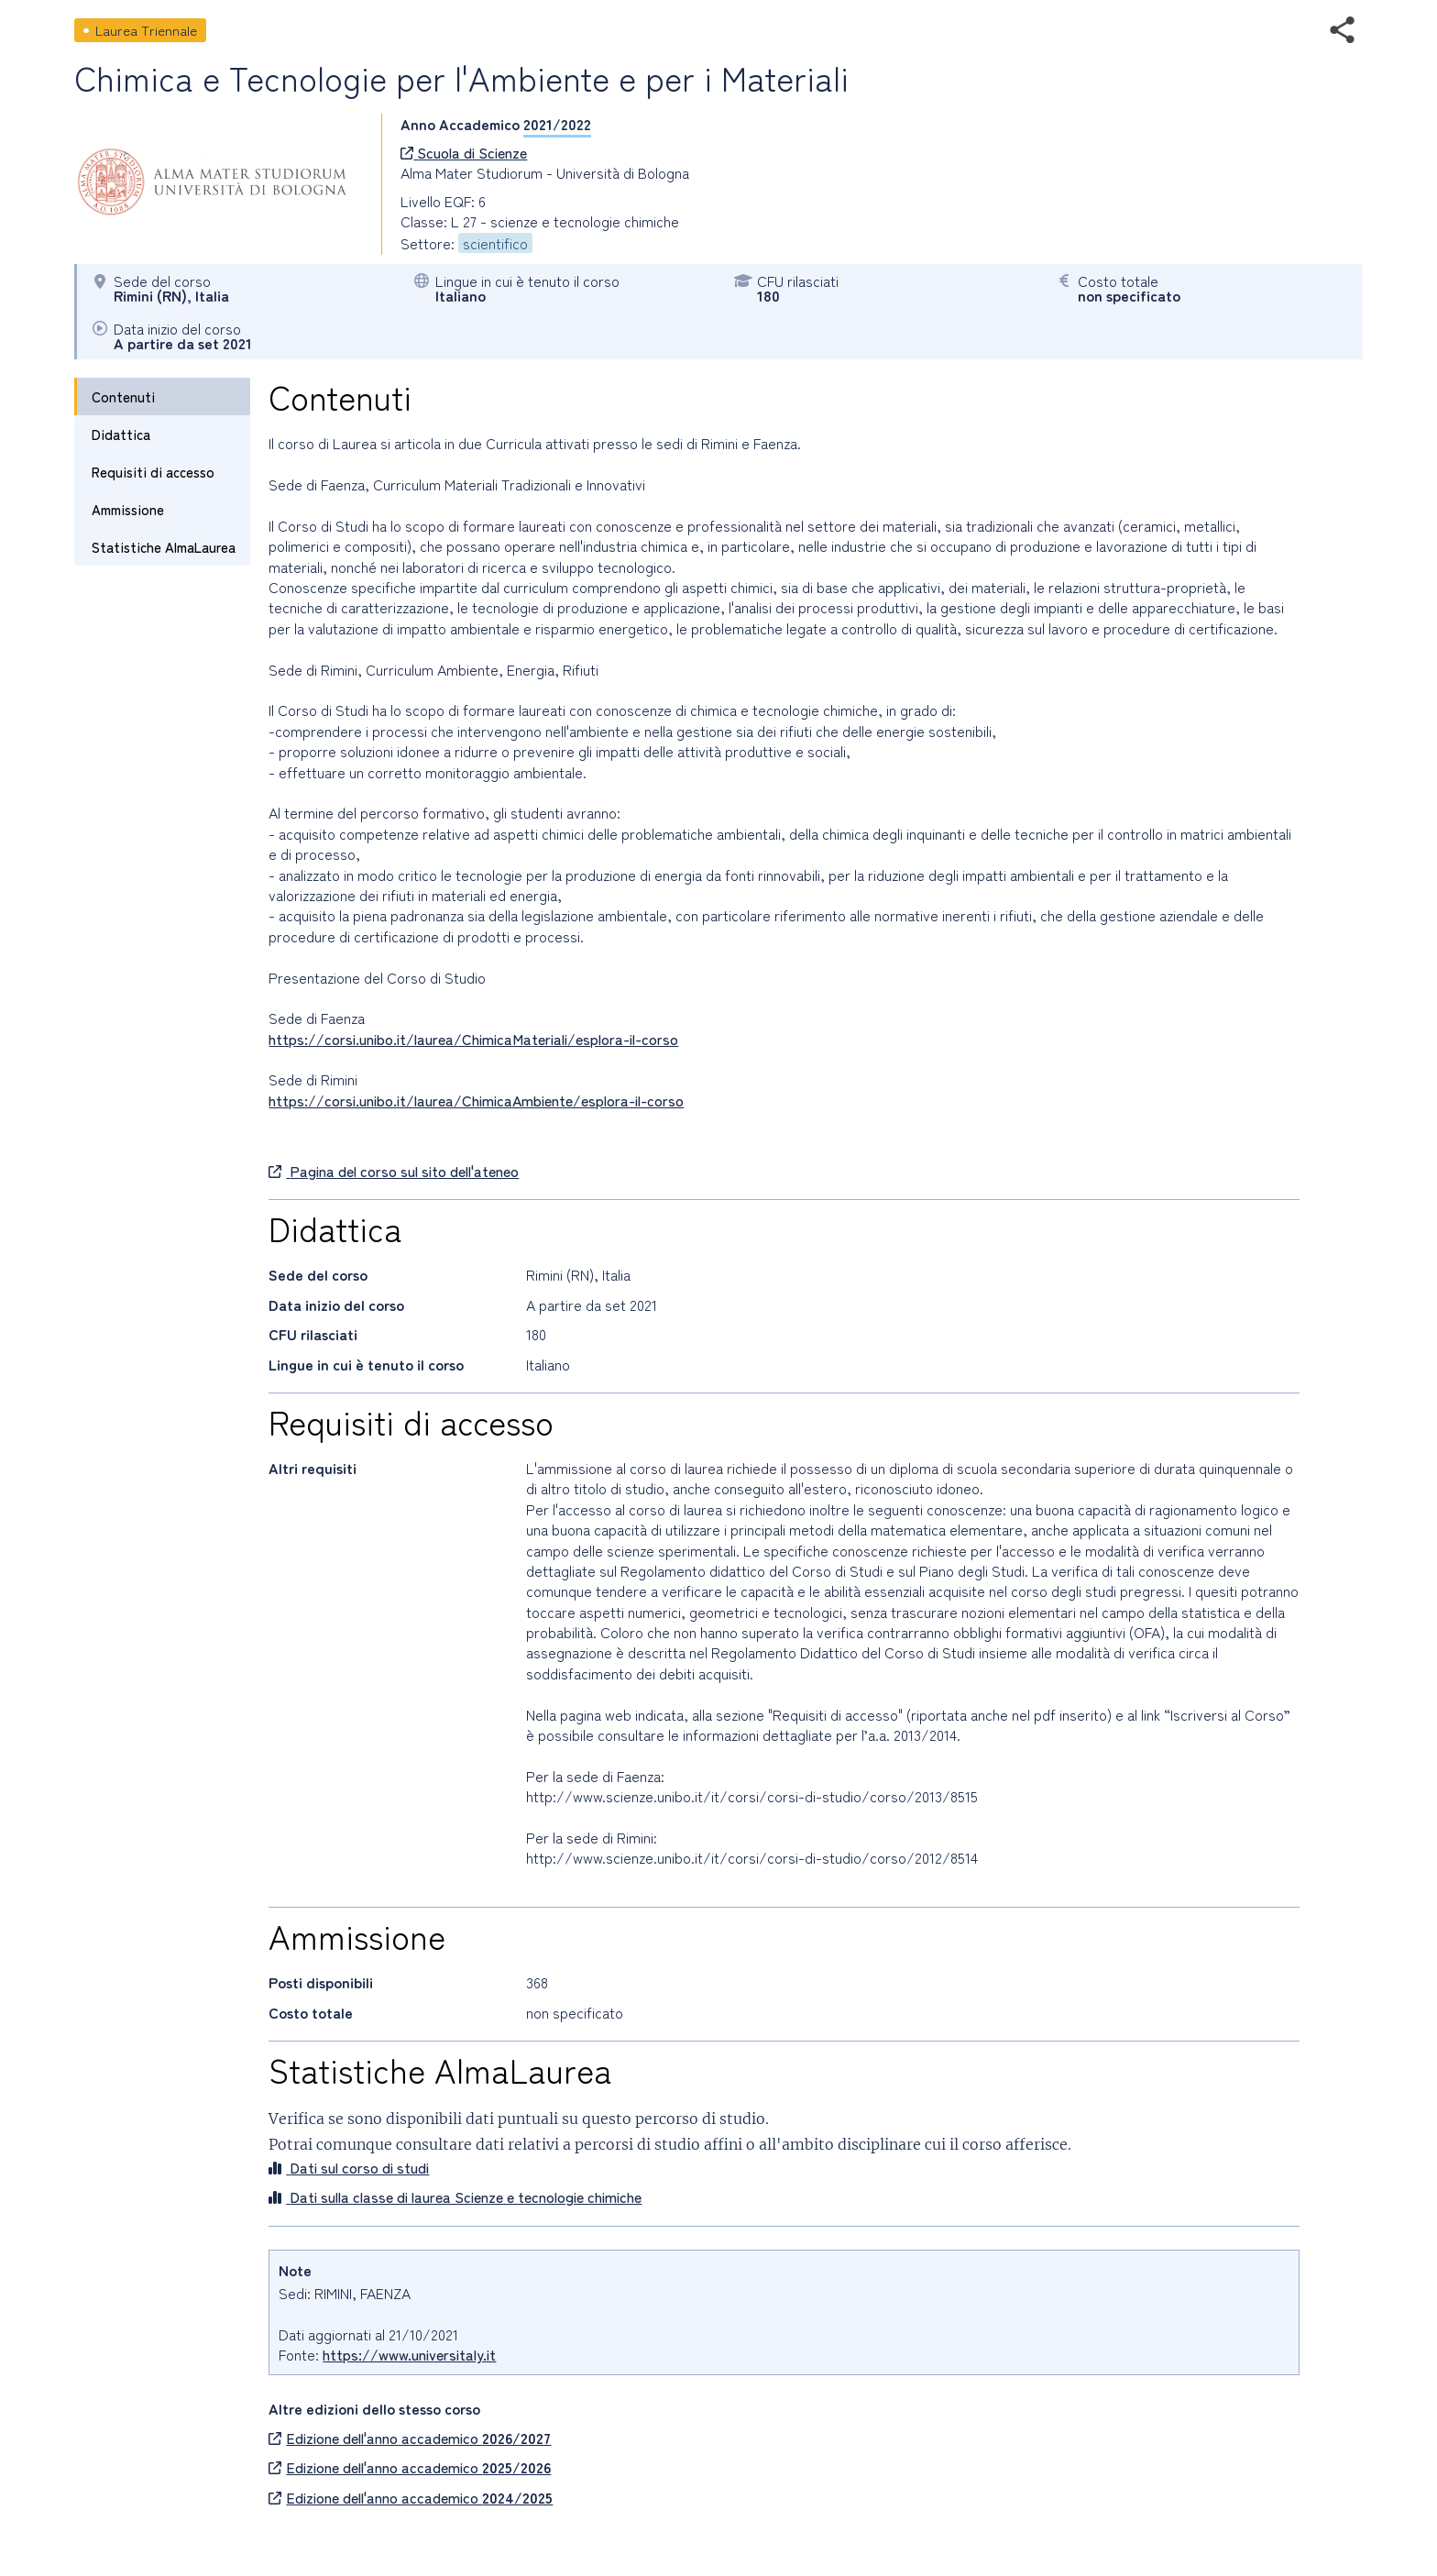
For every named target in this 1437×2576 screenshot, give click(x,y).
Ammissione (128, 509)
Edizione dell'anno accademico (410, 2437)
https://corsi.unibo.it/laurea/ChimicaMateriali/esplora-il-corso (473, 1039)
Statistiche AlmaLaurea (164, 546)
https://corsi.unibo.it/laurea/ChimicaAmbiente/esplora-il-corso (476, 1100)
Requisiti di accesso (153, 471)
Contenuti (123, 396)
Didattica (121, 434)
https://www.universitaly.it (409, 2354)
